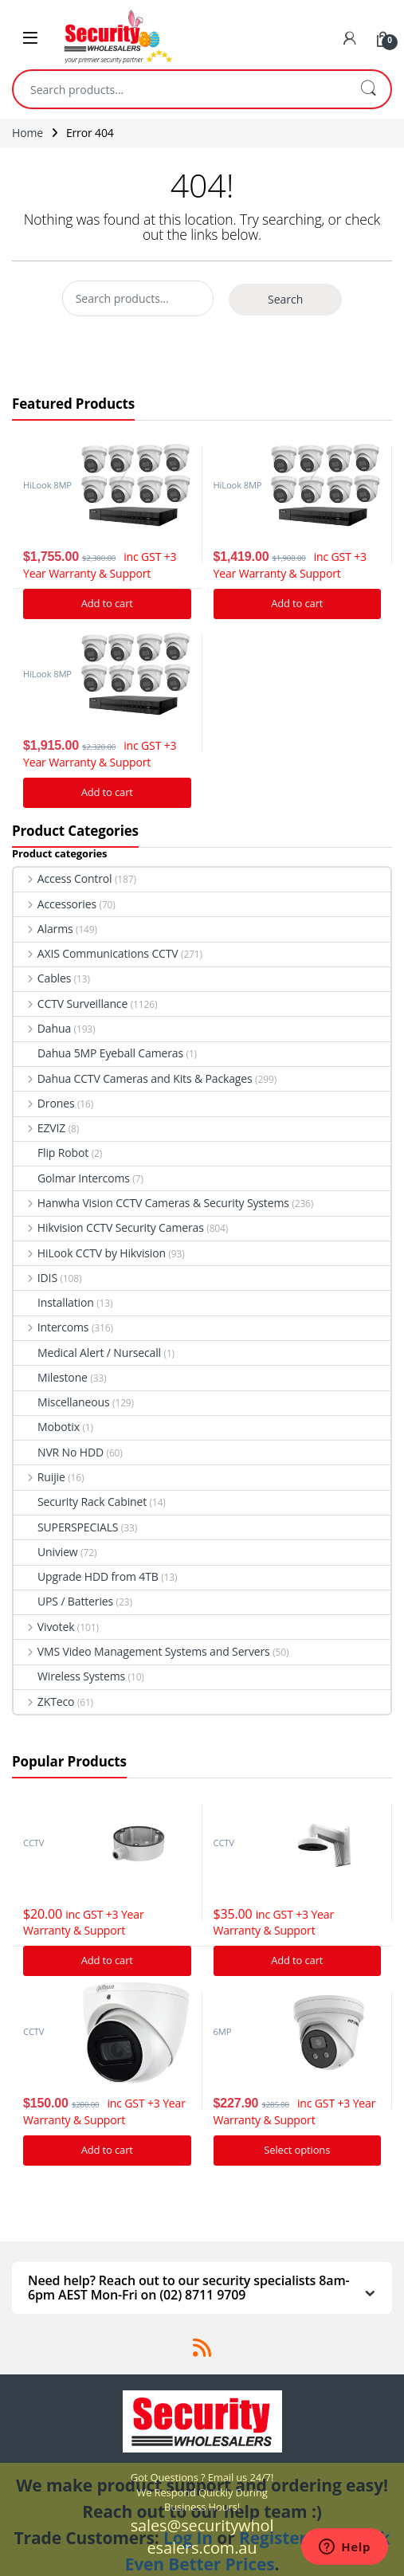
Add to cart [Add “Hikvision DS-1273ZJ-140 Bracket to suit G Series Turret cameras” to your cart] (297, 1960)
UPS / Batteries (63, 1601)
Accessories (55, 904)
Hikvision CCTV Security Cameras (109, 1227)
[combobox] (180, 89)
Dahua (42, 1028)
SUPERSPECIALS (66, 1527)
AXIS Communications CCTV (96, 953)
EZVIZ (39, 1127)
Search (368, 89)
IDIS (35, 1277)
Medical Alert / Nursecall (87, 1352)
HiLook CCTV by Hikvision (90, 1253)
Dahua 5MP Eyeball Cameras (98, 1053)
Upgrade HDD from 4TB (86, 1576)
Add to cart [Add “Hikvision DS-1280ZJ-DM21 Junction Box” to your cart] (107, 1960)
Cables (42, 978)
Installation (54, 1302)
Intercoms (51, 1327)
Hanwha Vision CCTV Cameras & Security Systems (151, 1202)
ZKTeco (44, 1701)
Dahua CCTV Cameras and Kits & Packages (133, 1078)
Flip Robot (51, 1152)
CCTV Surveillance (70, 1003)
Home (27, 132)
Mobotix (47, 1426)
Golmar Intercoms (72, 1178)
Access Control (63, 878)
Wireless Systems (69, 1676)
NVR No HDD (59, 1452)
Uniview (46, 1551)
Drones (44, 1103)
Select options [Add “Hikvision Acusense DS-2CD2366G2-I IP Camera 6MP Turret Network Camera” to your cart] (297, 2150)
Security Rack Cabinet (80, 1501)
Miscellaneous (62, 1402)
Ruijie (39, 1476)
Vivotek (44, 1626)
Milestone (51, 1377)
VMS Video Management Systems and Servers (142, 1651)
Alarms (43, 928)
